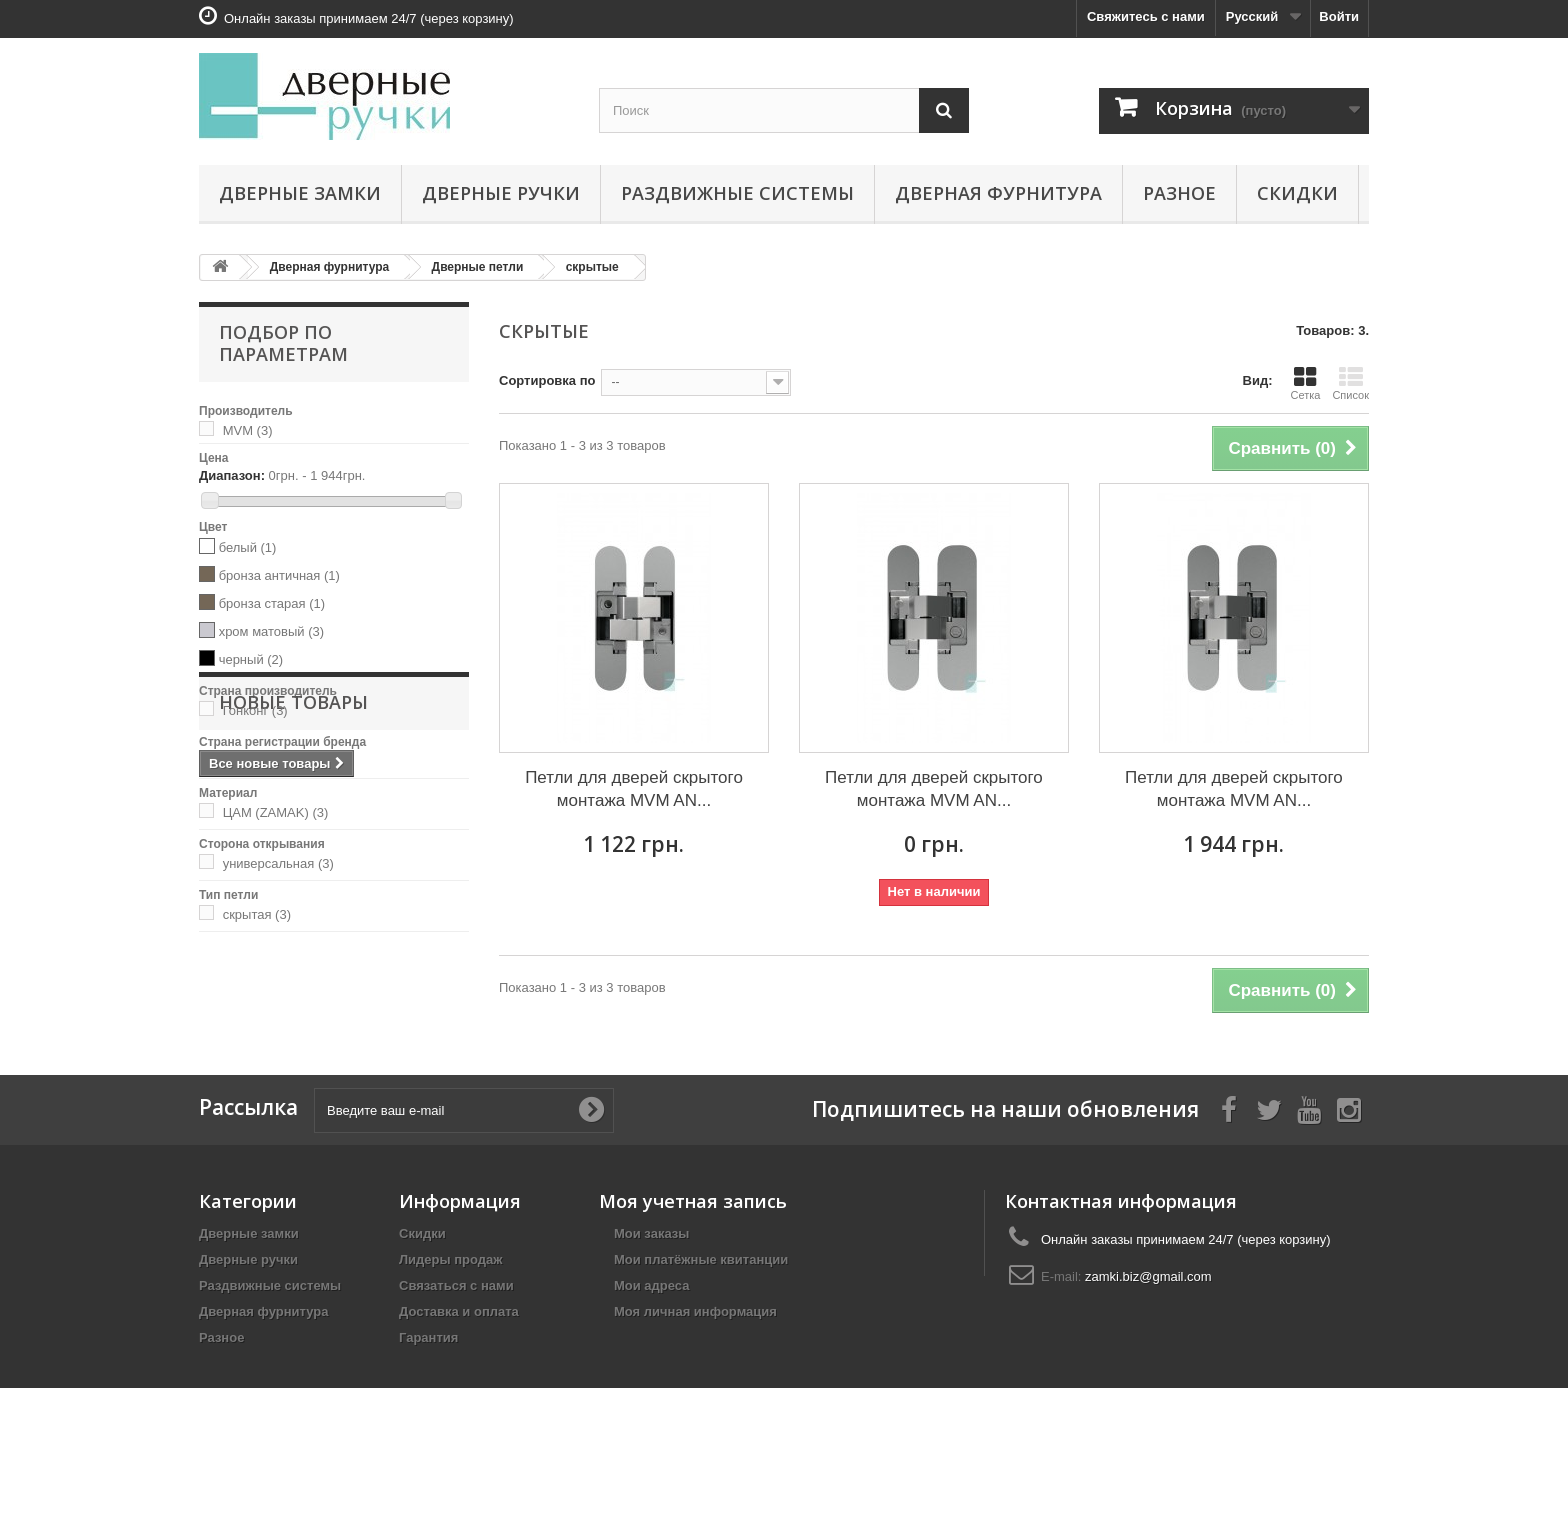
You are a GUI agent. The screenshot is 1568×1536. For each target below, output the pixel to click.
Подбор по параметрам (283, 343)
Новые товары (293, 992)
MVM (248, 430)
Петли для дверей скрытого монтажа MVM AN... (634, 789)
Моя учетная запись (693, 1273)
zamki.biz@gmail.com (1148, 1348)
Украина (257, 761)
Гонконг (255, 710)
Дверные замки (300, 193)
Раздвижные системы (737, 193)
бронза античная (279, 575)
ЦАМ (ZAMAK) (276, 812)
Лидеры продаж (451, 1331)
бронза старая (272, 603)
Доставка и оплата (459, 1383)
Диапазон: (232, 475)
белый (248, 547)
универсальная (278, 863)
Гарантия (428, 1409)
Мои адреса (651, 1357)
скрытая (257, 914)
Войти (1339, 16)
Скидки (1297, 193)
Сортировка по (547, 380)
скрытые (592, 267)
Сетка (1305, 383)
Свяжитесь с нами (1146, 16)
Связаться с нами (456, 1357)
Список (1350, 383)
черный (251, 659)
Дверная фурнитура (998, 193)
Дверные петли (478, 267)
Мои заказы (651, 1305)
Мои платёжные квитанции (701, 1331)
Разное (1179, 193)
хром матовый (271, 631)
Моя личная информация (695, 1383)
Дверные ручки (501, 193)
